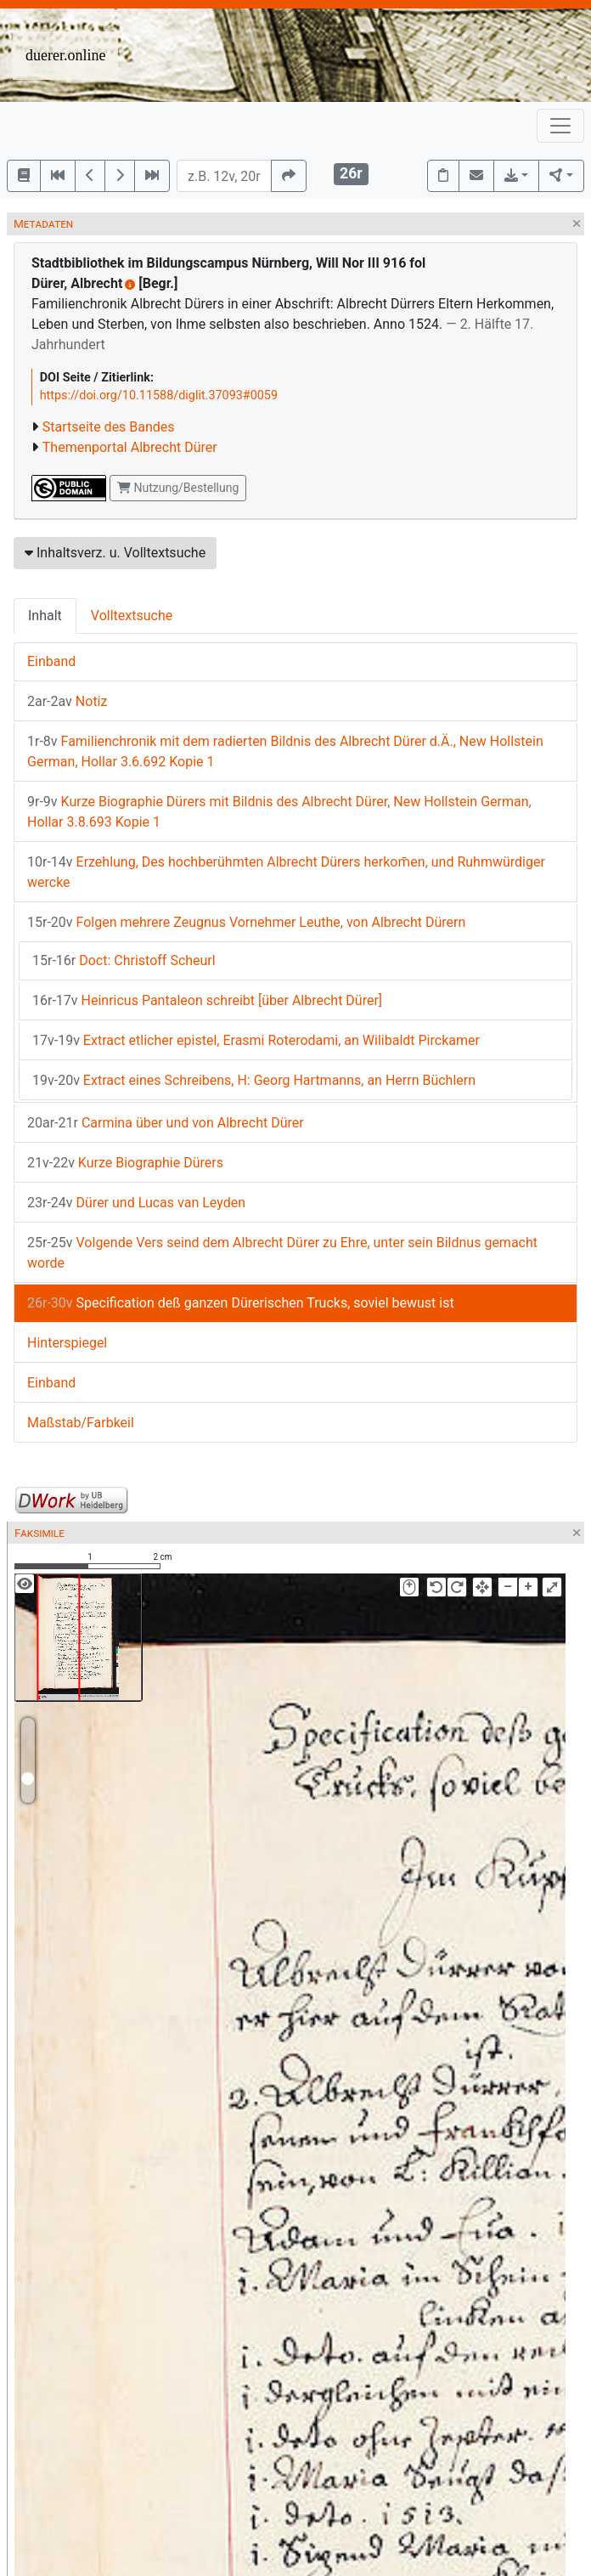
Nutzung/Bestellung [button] (178, 487)
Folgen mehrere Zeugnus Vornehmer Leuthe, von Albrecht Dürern (246, 922)
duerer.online (65, 55)
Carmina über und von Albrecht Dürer (165, 1123)
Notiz (67, 701)
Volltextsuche (131, 615)
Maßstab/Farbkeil (80, 1423)
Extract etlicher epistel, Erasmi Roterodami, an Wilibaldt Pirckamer (256, 1040)
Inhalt (45, 615)
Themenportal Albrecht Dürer (129, 447)
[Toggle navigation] (560, 126)
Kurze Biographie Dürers (125, 1163)
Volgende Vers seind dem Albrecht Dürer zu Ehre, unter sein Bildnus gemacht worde (282, 1252)
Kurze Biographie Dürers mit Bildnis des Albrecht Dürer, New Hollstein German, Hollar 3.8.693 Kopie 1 (279, 812)
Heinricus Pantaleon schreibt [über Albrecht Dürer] (207, 1000)
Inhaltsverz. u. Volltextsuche (115, 553)
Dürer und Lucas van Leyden (136, 1203)
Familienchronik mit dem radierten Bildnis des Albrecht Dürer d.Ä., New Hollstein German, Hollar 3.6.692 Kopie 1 (285, 751)
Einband (51, 661)
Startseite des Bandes (108, 427)
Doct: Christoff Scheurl (124, 960)
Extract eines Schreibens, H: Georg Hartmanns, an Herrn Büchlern (254, 1080)
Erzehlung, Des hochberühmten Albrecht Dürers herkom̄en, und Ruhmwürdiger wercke (286, 872)
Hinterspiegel (67, 1343)
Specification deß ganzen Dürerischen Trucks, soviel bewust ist (240, 1303)
